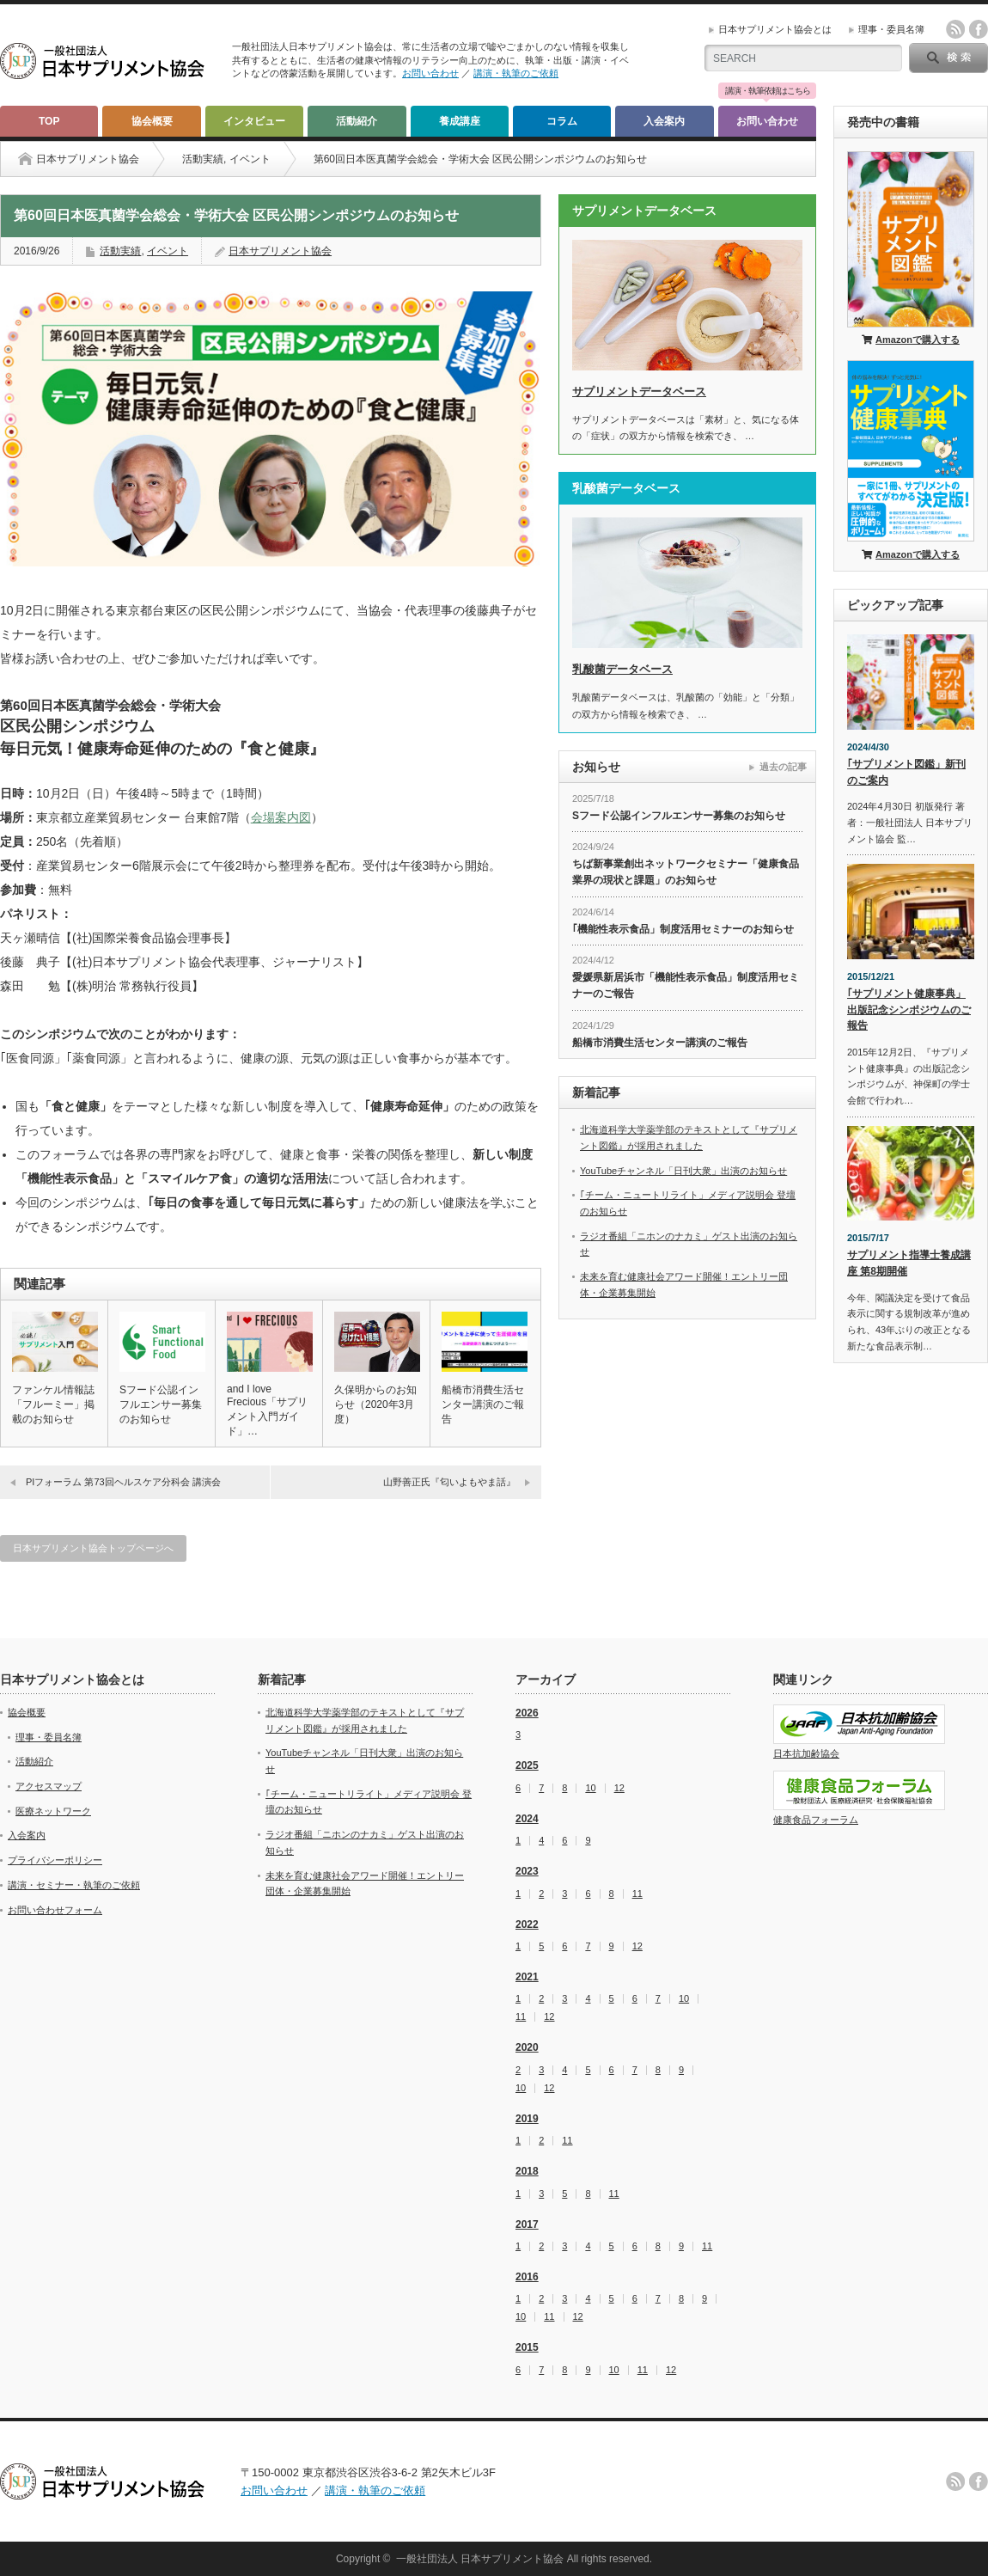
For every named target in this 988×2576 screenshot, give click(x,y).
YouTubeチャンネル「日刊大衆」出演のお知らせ (683, 1171)
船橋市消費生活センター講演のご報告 (483, 1404)
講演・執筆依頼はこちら (767, 91)
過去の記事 (783, 767)
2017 (527, 2224)
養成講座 (459, 121)
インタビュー (254, 121)
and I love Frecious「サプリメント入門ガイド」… (267, 1410)
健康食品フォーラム (815, 1819)
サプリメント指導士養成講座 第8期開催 (909, 1263)
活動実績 (202, 159)
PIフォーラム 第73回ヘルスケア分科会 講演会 (123, 1482)
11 (637, 1894)
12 (619, 1788)
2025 (527, 1765)
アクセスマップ (48, 1786)
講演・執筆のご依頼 (515, 73)
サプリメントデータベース (639, 391)
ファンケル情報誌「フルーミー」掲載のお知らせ (53, 1404)
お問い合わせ (430, 73)
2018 (527, 2171)
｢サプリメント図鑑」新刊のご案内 (906, 772)
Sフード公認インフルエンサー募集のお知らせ (160, 1404)
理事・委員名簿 (891, 29)
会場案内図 (281, 817)
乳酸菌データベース (622, 669)
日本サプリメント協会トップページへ (93, 1548)
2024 (527, 1819)
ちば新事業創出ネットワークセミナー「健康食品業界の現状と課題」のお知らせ (685, 872)
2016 (527, 2277)
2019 (527, 2119)
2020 (527, 2047)
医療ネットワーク (53, 1811)
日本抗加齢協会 (806, 1753)
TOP (49, 121)
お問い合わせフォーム (55, 1910)
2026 (527, 1713)
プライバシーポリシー (55, 1860)
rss (955, 29)
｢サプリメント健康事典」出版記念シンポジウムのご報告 (909, 1009)
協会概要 (152, 121)
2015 (527, 2347)
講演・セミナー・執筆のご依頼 (74, 1885)
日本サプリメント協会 (280, 251)
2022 (527, 1924)
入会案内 (664, 121)
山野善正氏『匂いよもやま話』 (449, 1482)
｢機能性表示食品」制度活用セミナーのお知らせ (683, 929)
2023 (527, 1871)
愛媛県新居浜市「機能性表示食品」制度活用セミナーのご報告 (685, 985)
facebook (978, 29)
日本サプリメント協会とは (775, 29)
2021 (527, 1977)
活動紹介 (356, 121)
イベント (250, 159)
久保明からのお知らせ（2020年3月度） (375, 1404)
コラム (561, 121)
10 (590, 1788)
